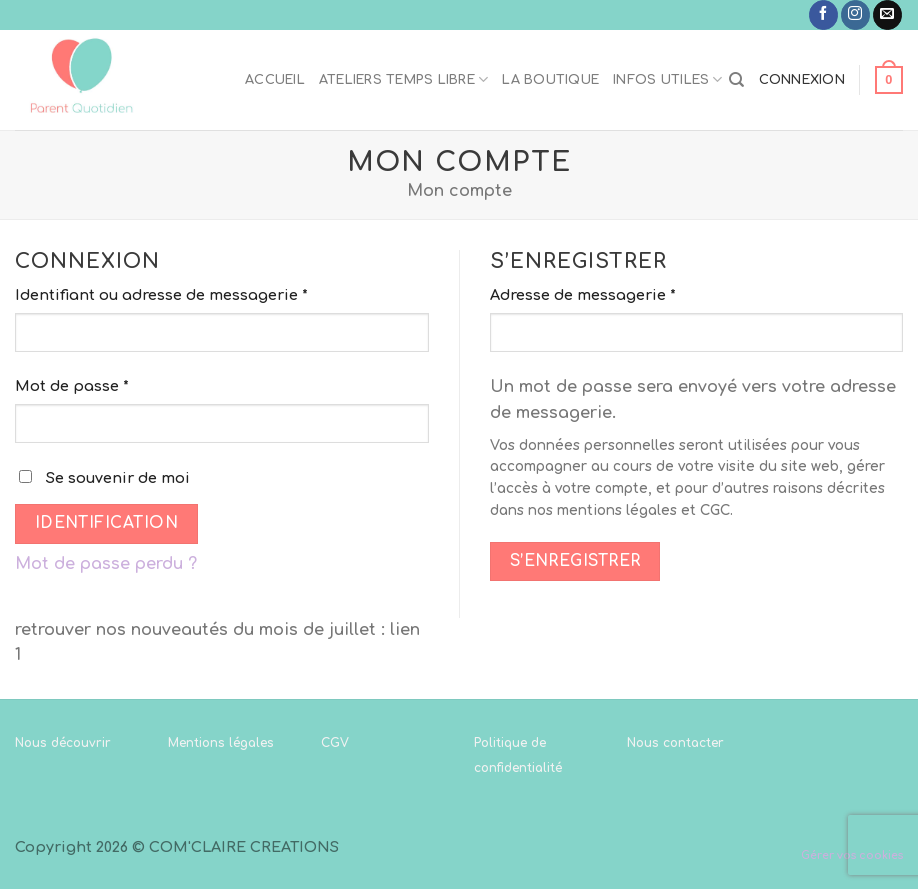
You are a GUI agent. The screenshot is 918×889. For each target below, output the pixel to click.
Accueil (275, 80)
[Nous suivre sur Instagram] (855, 15)
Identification (107, 523)
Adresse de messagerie (583, 295)
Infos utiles (668, 79)
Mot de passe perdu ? (106, 564)
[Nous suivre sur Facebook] (823, 15)
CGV (335, 743)
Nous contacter (675, 743)
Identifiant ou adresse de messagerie (161, 295)
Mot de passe (72, 386)
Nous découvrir (63, 743)
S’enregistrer (575, 561)
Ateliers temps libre (404, 79)
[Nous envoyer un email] (887, 15)
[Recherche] (736, 80)
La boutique (550, 80)
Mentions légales (221, 743)
